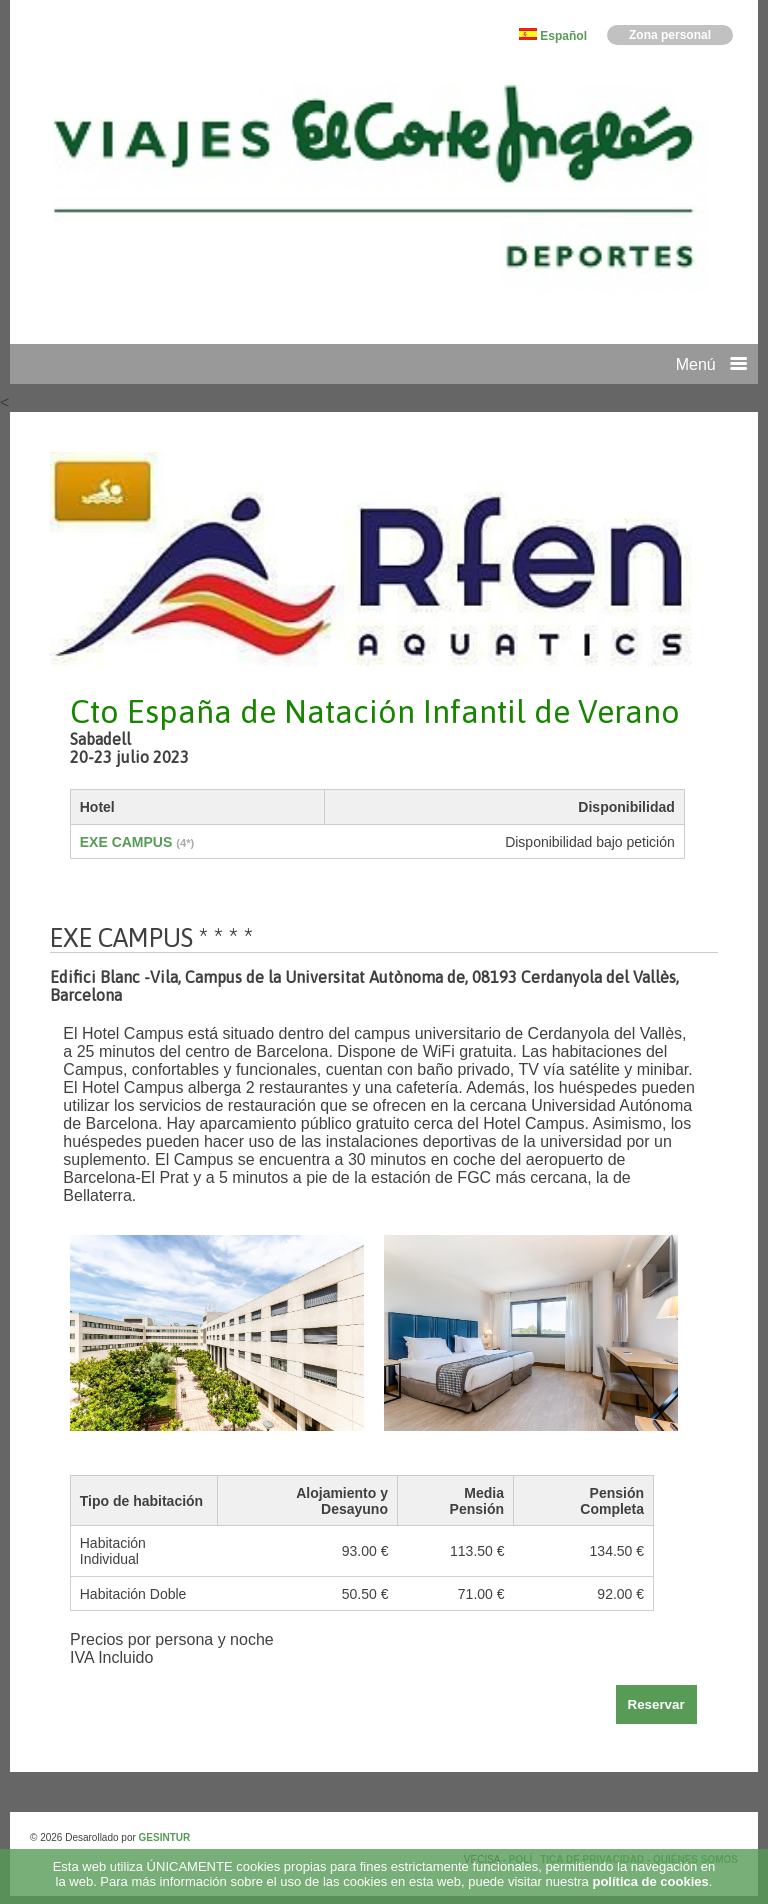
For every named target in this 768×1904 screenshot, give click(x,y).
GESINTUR (165, 1837)
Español (563, 36)
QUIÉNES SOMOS (695, 1859)
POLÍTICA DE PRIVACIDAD (578, 1859)
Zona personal (670, 35)
